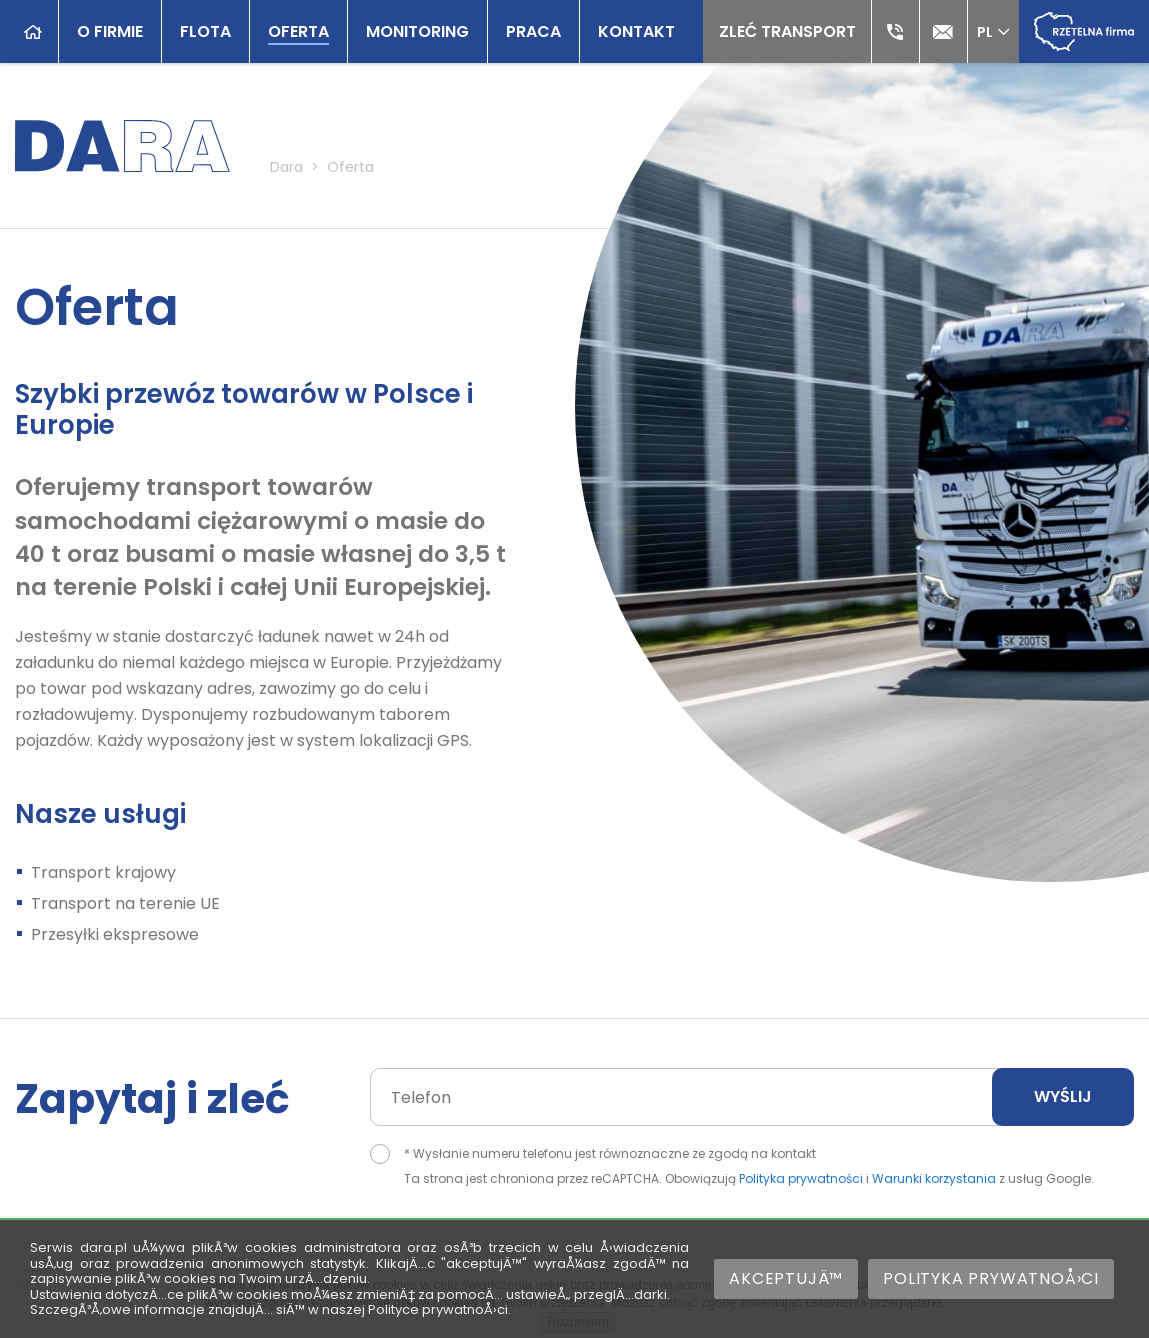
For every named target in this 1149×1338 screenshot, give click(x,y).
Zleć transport (787, 31)
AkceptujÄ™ (786, 1278)
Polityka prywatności (801, 1178)
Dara (286, 167)
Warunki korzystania (934, 1178)
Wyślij (1063, 1096)
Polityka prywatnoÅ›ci (991, 1278)
